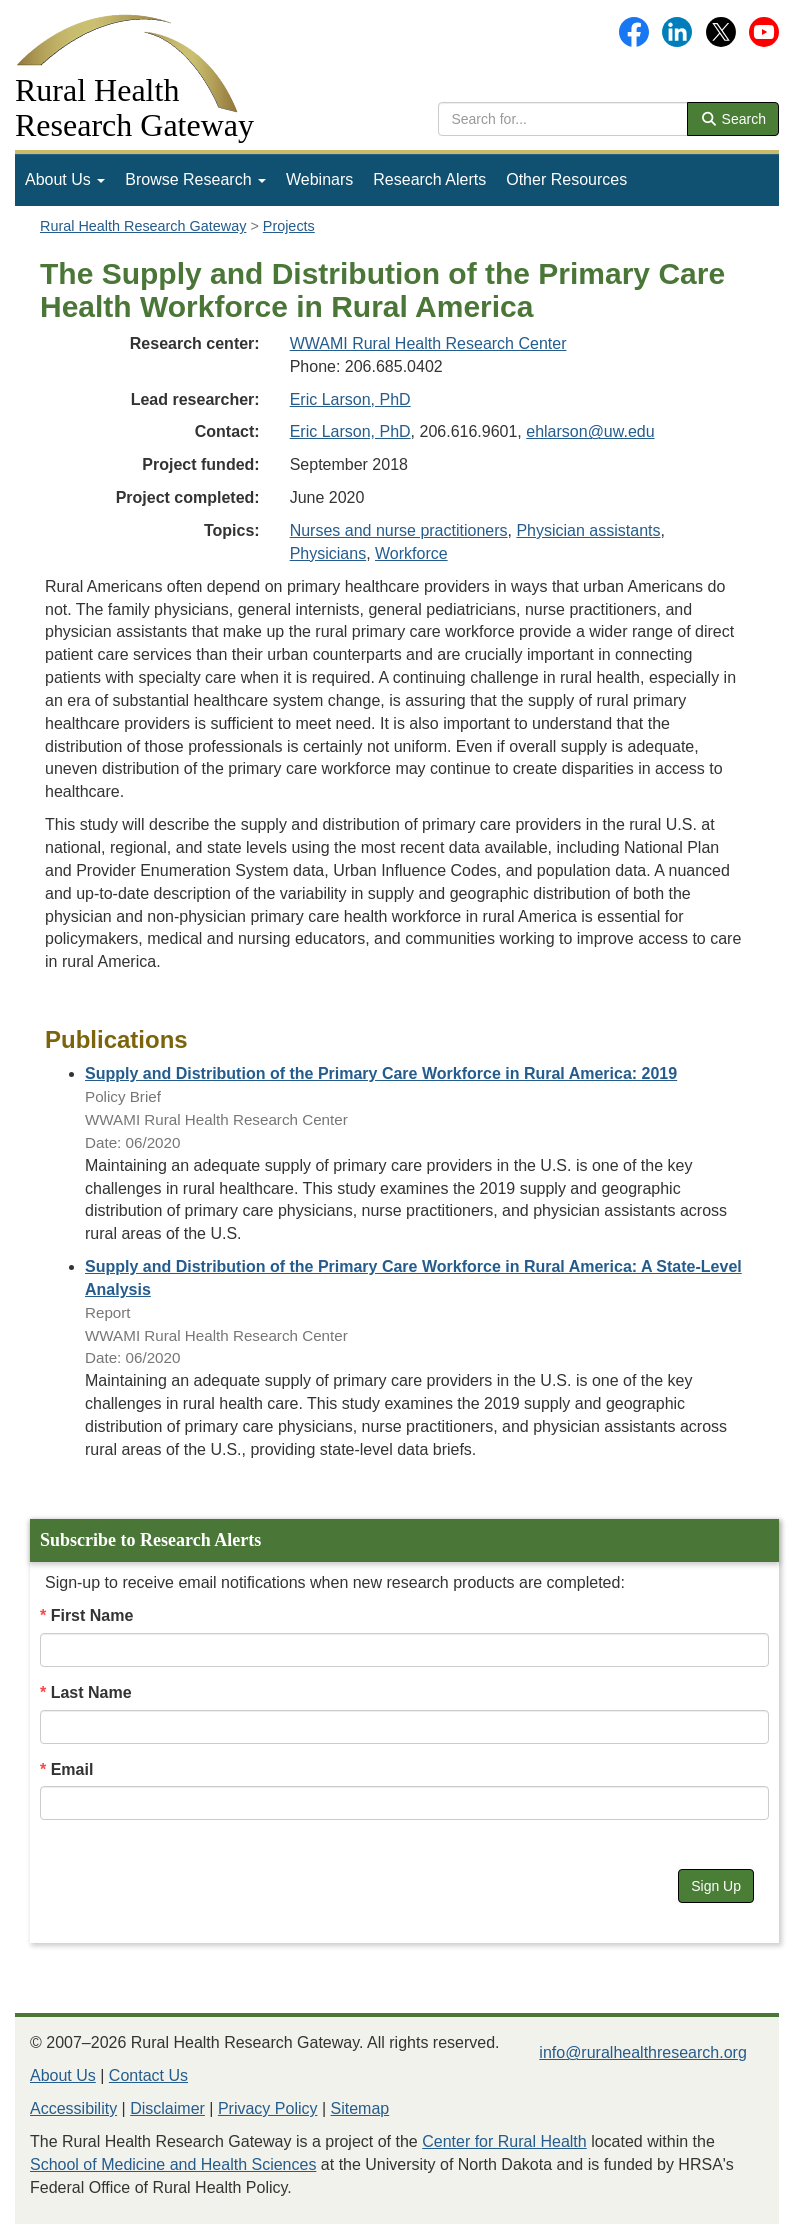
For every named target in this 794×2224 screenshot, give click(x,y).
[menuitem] (65, 180)
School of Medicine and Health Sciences (173, 2164)
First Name (92, 1615)
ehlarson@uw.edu (590, 431)
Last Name (91, 1692)
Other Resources (566, 179)
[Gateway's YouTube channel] (764, 30)
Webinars (319, 179)
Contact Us (148, 2075)
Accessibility (73, 2108)
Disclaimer (167, 2108)
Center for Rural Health (504, 2141)
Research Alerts (429, 179)
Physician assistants (588, 530)
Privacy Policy (268, 2108)
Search (733, 119)
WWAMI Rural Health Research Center (428, 343)
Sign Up (716, 1886)
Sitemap (360, 2108)
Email (72, 1769)
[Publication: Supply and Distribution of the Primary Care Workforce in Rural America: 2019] (381, 1073)
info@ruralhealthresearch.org (642, 2052)
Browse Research (195, 179)
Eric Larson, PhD (350, 399)
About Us (65, 179)
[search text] (563, 119)
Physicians (328, 553)
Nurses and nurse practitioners (399, 530)
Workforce (411, 553)
